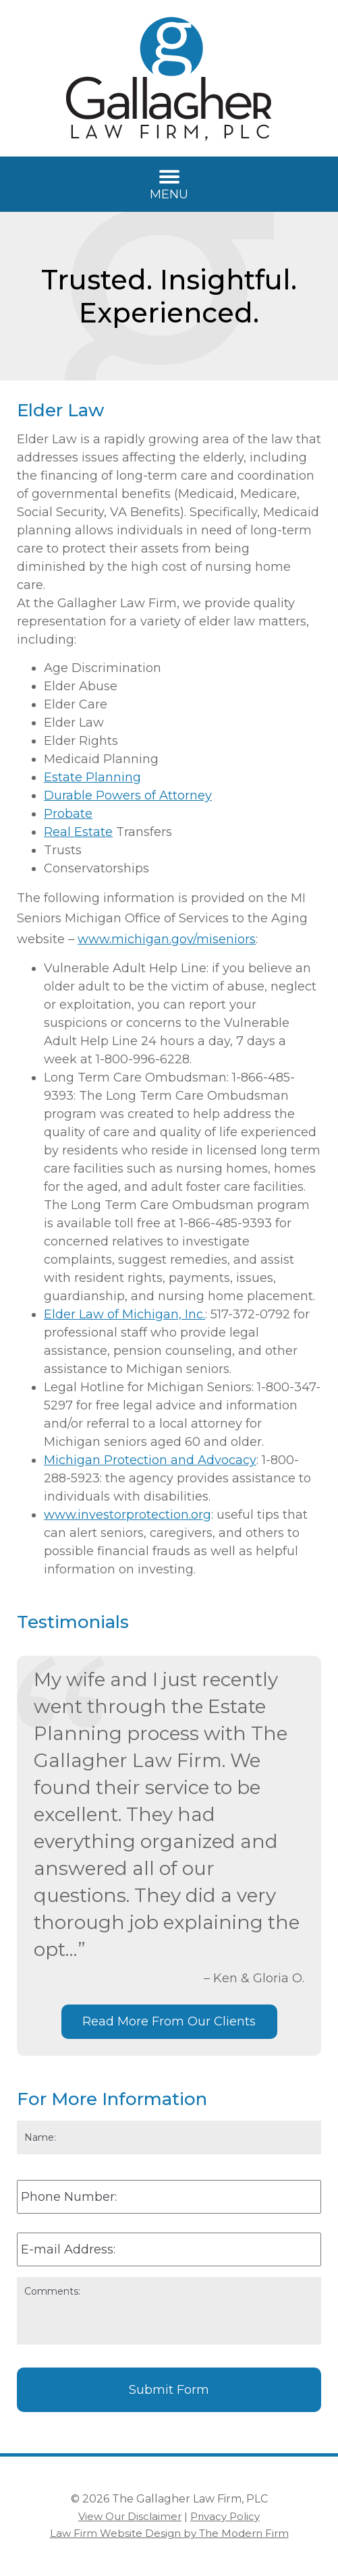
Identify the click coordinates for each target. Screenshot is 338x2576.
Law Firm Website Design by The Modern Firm (169, 2533)
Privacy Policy (225, 2516)
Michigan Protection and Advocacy (150, 1460)
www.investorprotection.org (127, 1514)
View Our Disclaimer (129, 2516)
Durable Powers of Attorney (128, 795)
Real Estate (78, 831)
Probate (68, 813)
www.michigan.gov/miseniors (167, 939)
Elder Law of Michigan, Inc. (124, 1314)
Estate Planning (92, 777)
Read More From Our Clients (169, 2021)
